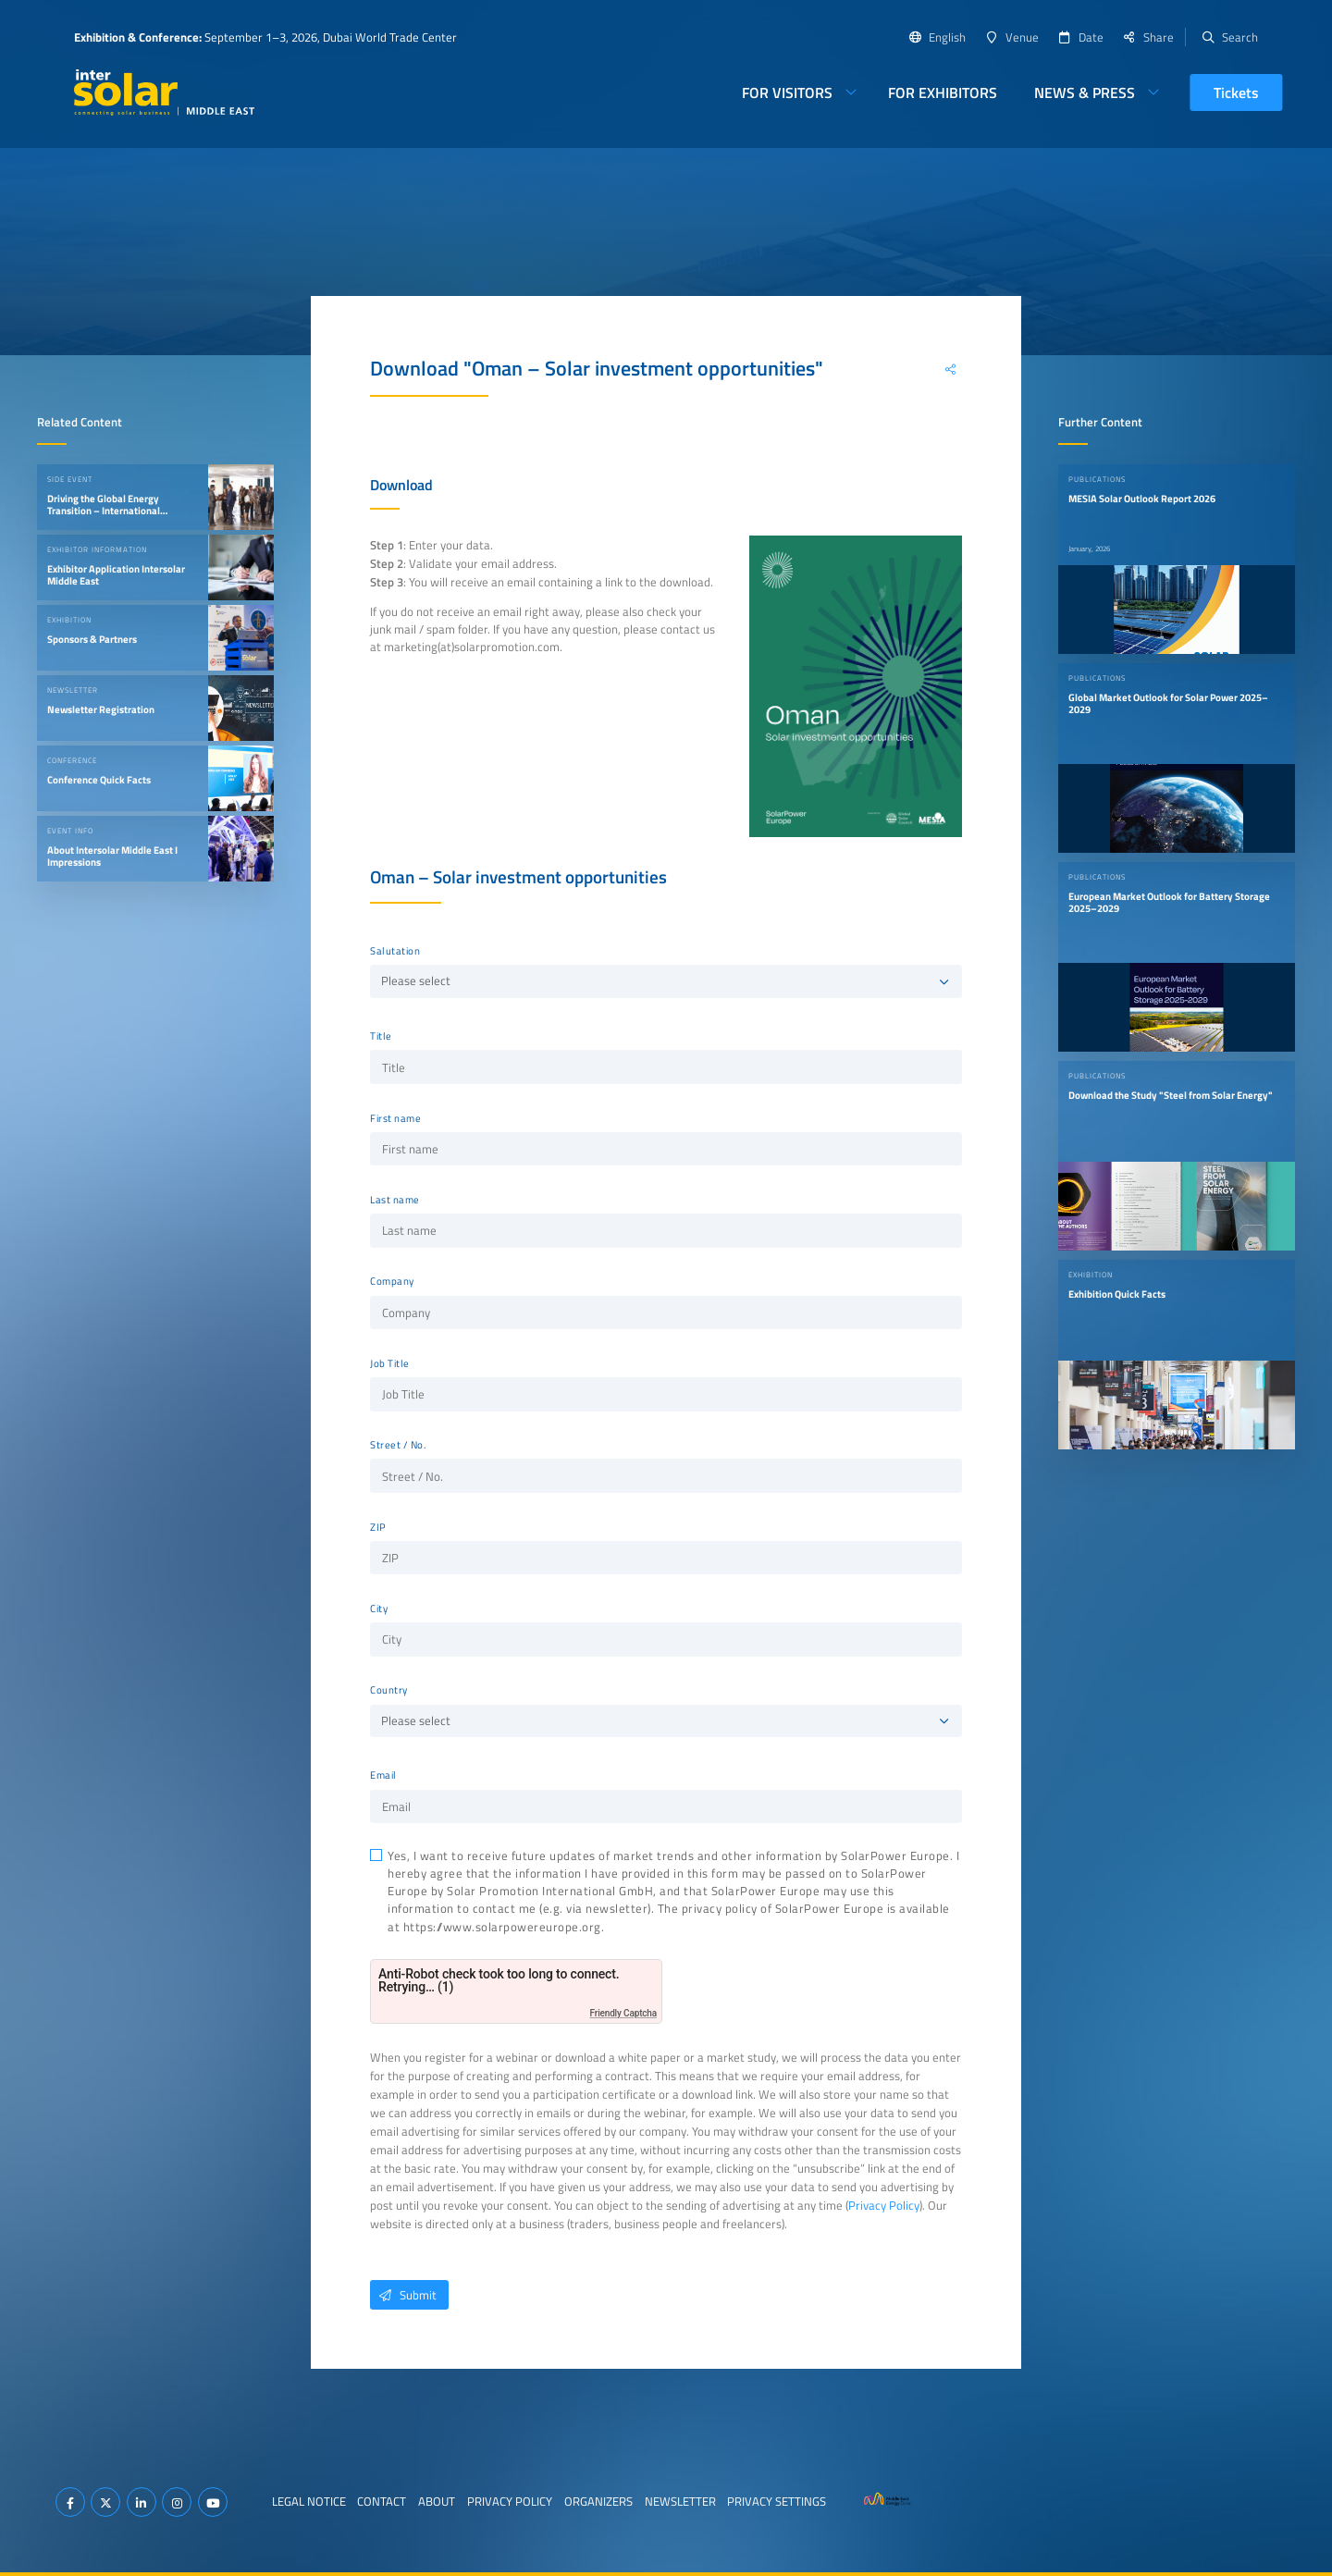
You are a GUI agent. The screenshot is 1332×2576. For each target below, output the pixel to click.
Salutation (395, 950)
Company (392, 1281)
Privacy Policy (883, 2205)
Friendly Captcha (623, 2013)
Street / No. (398, 1444)
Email (383, 1775)
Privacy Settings (776, 2501)
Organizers (598, 2501)
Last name (395, 1199)
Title (381, 1036)
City (379, 1608)
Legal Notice (309, 2501)
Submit (403, 2295)
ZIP (378, 1527)
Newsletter (680, 2501)
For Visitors (787, 92)
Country (389, 1689)
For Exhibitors (942, 92)
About (436, 2501)
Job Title (390, 1363)
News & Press (1084, 92)
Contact (381, 2501)
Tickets (1236, 92)
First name (395, 1118)
